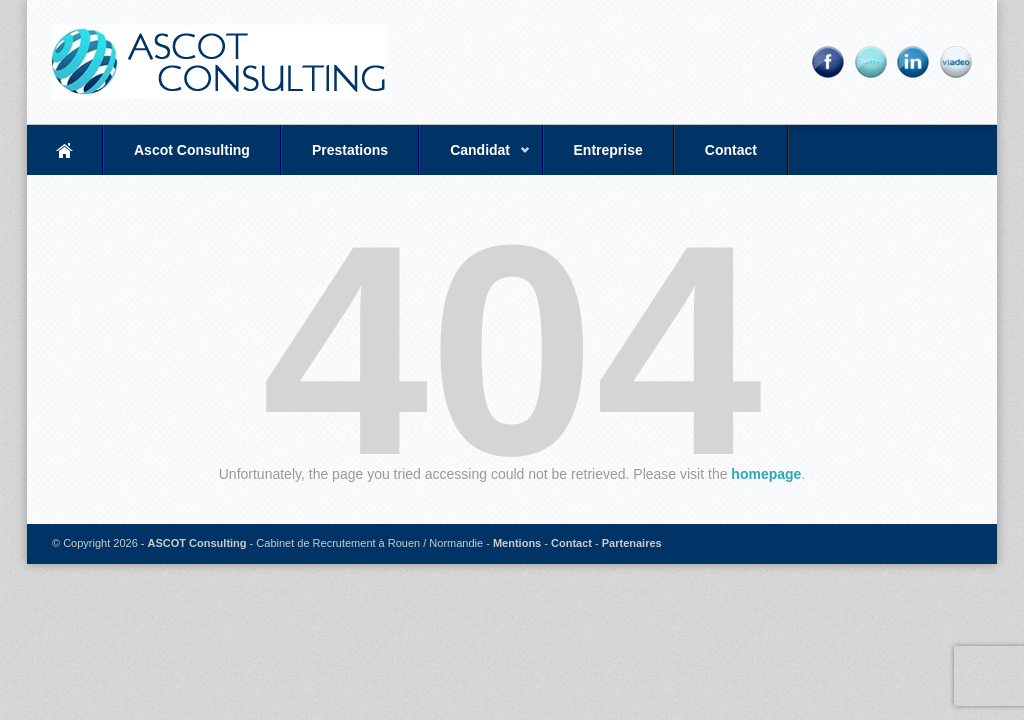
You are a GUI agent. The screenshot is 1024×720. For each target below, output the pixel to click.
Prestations (350, 150)
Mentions (517, 543)
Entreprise (608, 150)
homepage (766, 474)
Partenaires (632, 543)
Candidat (475, 158)
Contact (731, 150)
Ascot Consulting (192, 150)
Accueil (65, 150)
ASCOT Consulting (197, 543)
